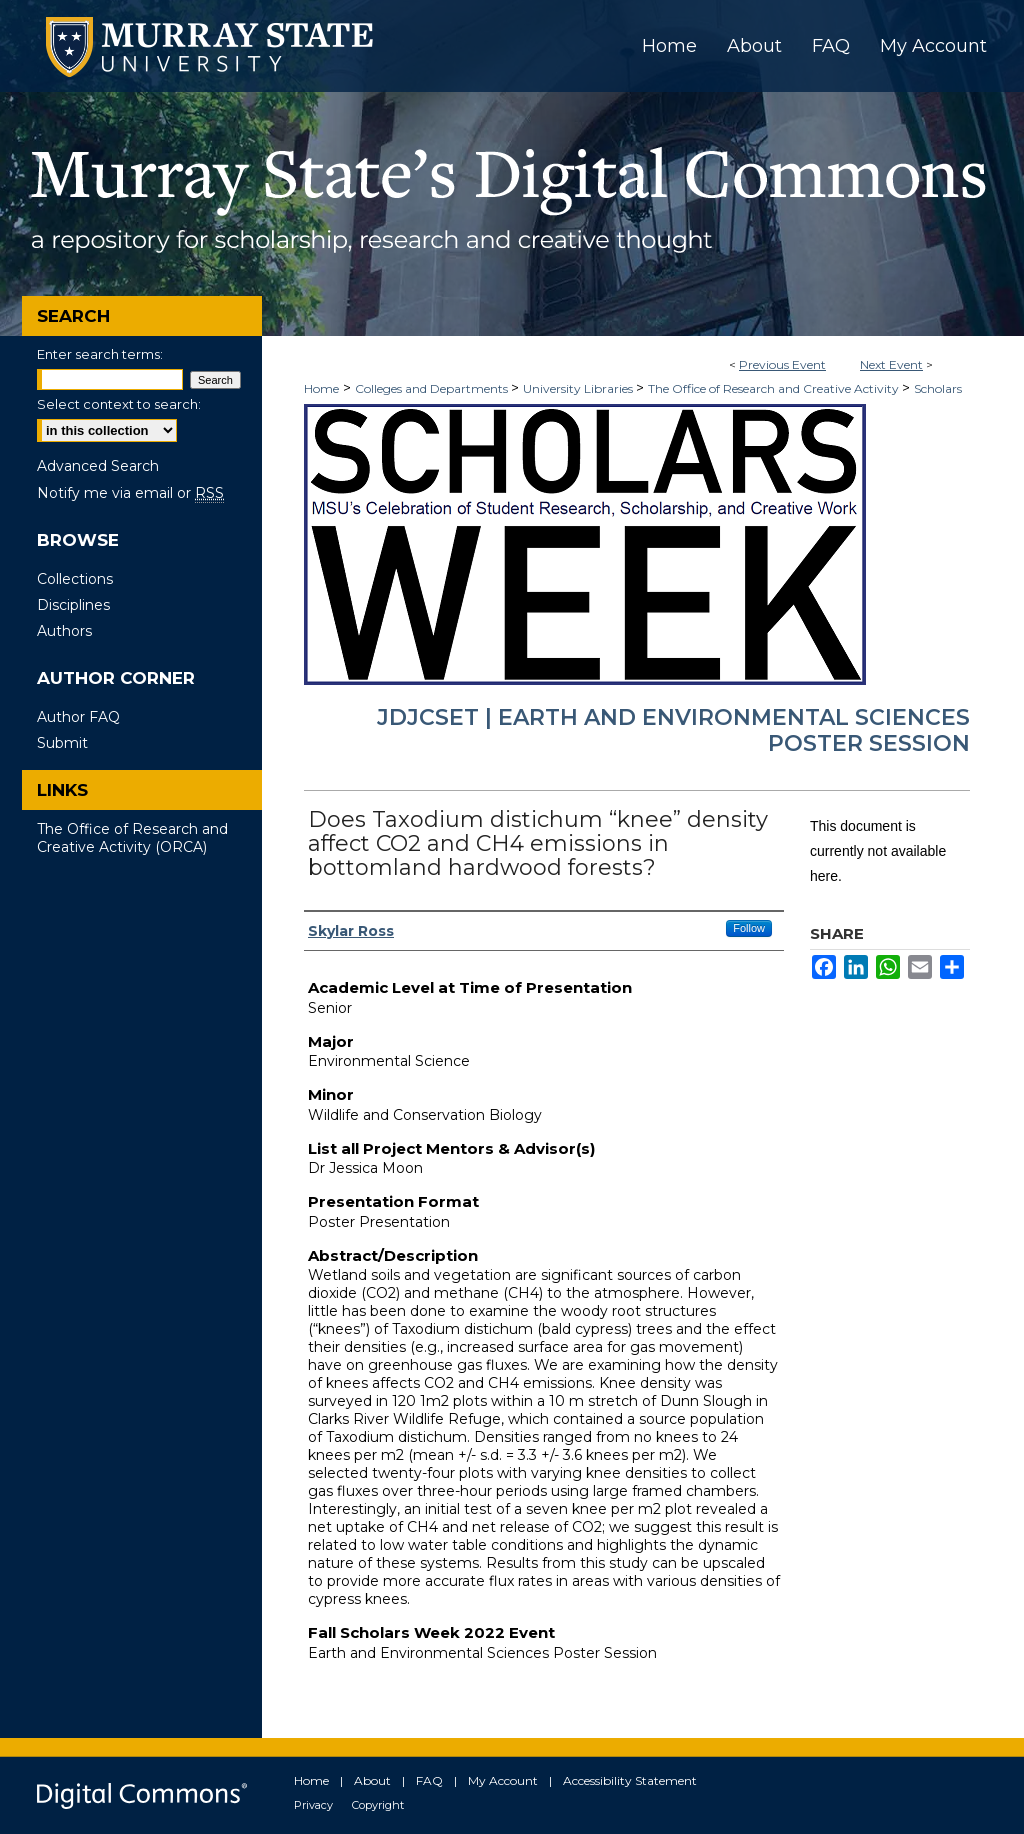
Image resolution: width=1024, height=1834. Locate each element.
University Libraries (579, 388)
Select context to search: (119, 404)
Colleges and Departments (433, 388)
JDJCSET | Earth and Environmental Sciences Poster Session (673, 730)
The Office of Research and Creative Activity (775, 388)
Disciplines (73, 605)
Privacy (313, 1805)
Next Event (891, 364)
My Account (503, 1780)
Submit (62, 743)
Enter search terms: (100, 354)
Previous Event (782, 364)
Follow (749, 928)
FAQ (429, 1780)
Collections (75, 579)
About (372, 1780)
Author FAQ (78, 717)
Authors (64, 631)
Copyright (378, 1805)
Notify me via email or (130, 493)
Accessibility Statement (630, 1780)
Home (321, 388)
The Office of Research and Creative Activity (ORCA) (132, 838)
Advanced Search (98, 466)
